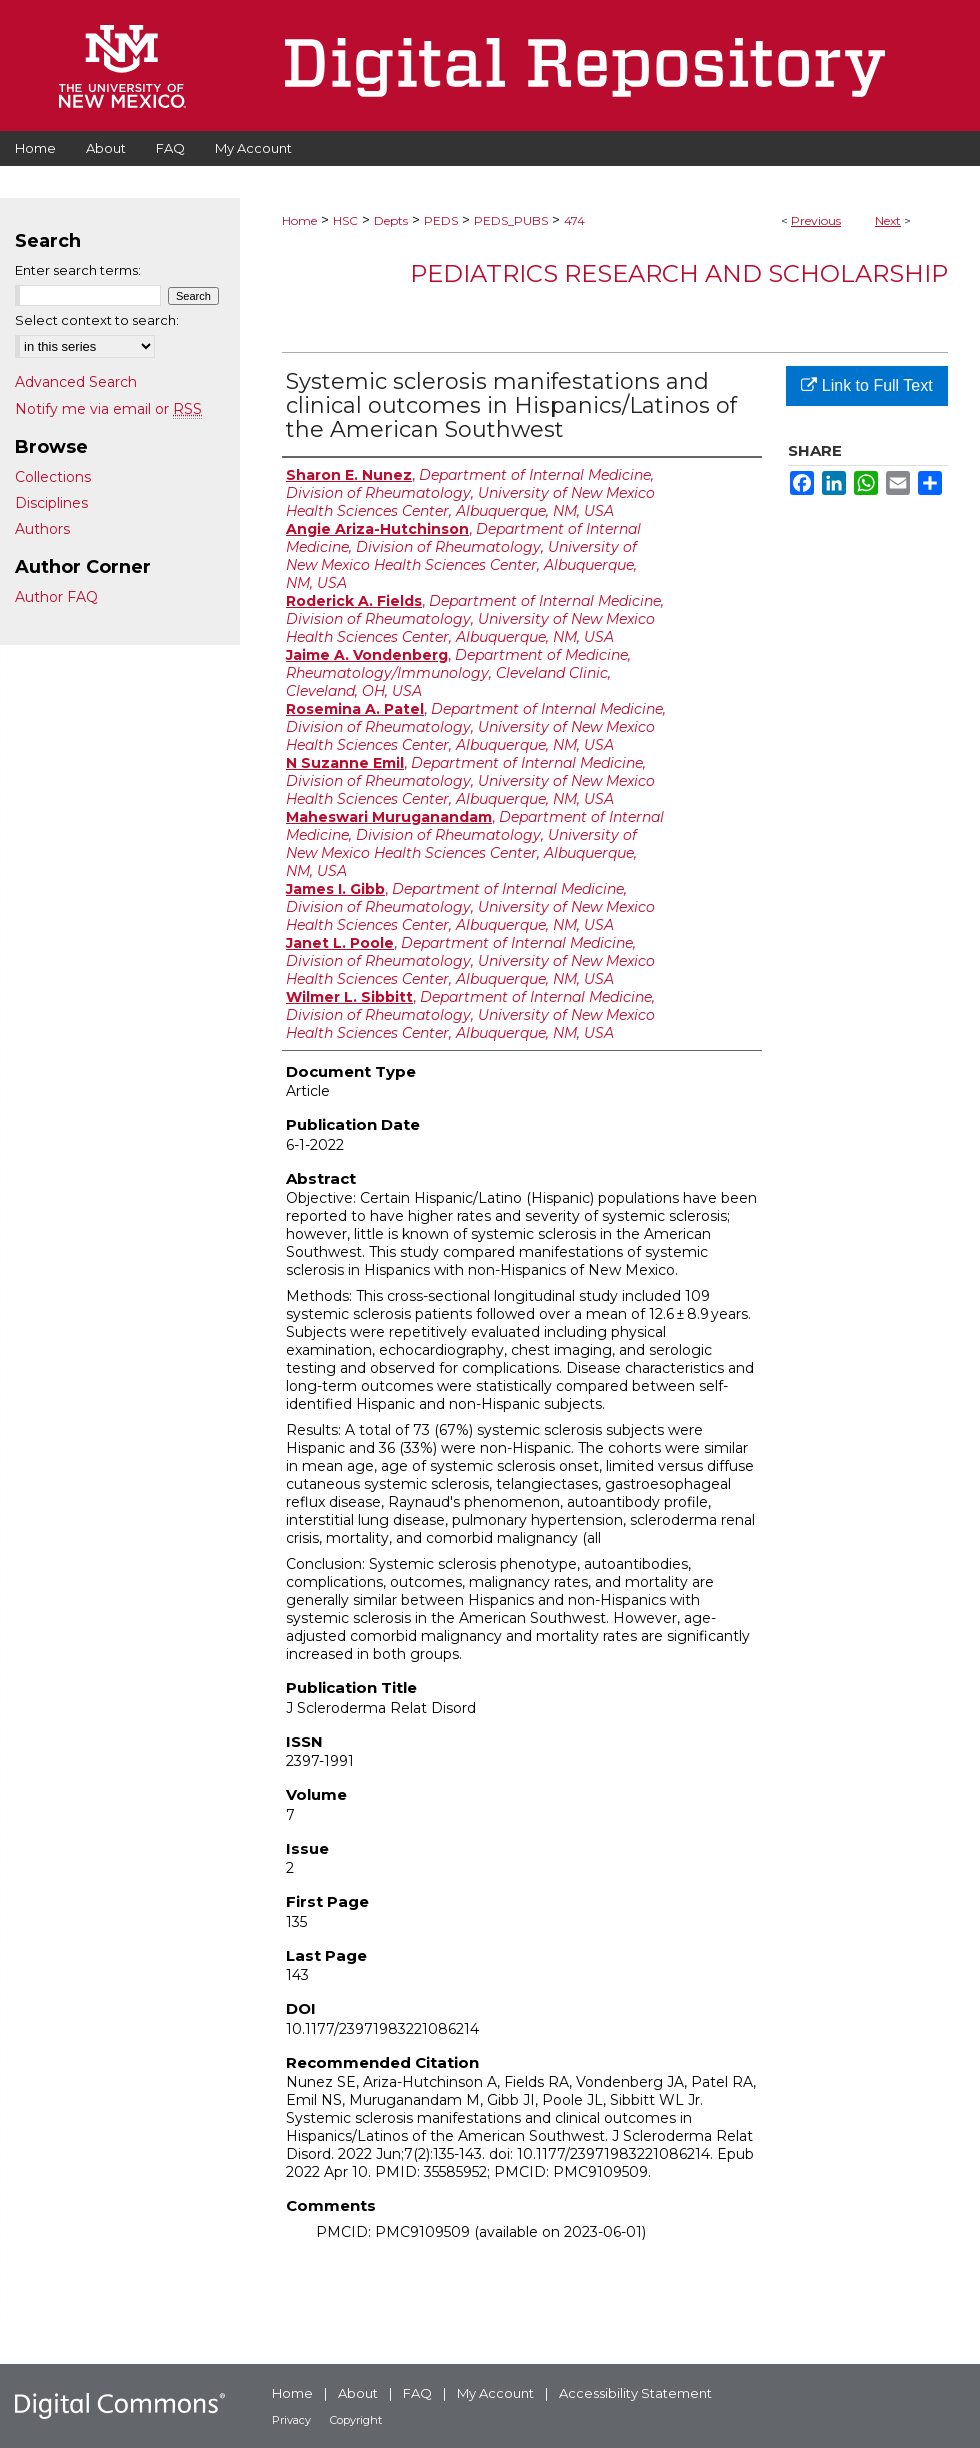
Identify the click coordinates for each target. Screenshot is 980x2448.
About (358, 2393)
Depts (391, 220)
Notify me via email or (108, 409)
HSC (345, 220)
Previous (816, 220)
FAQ (417, 2393)
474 (574, 220)
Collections (53, 477)
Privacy (291, 2420)
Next (888, 220)
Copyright (356, 2420)
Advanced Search (76, 382)
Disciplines (51, 503)
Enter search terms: (78, 270)
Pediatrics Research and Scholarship (679, 273)
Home (299, 220)
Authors (42, 529)
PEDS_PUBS (511, 220)
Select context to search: (97, 320)
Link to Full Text (866, 385)
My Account (495, 2393)
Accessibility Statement (635, 2393)
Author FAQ (56, 597)
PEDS (441, 220)
